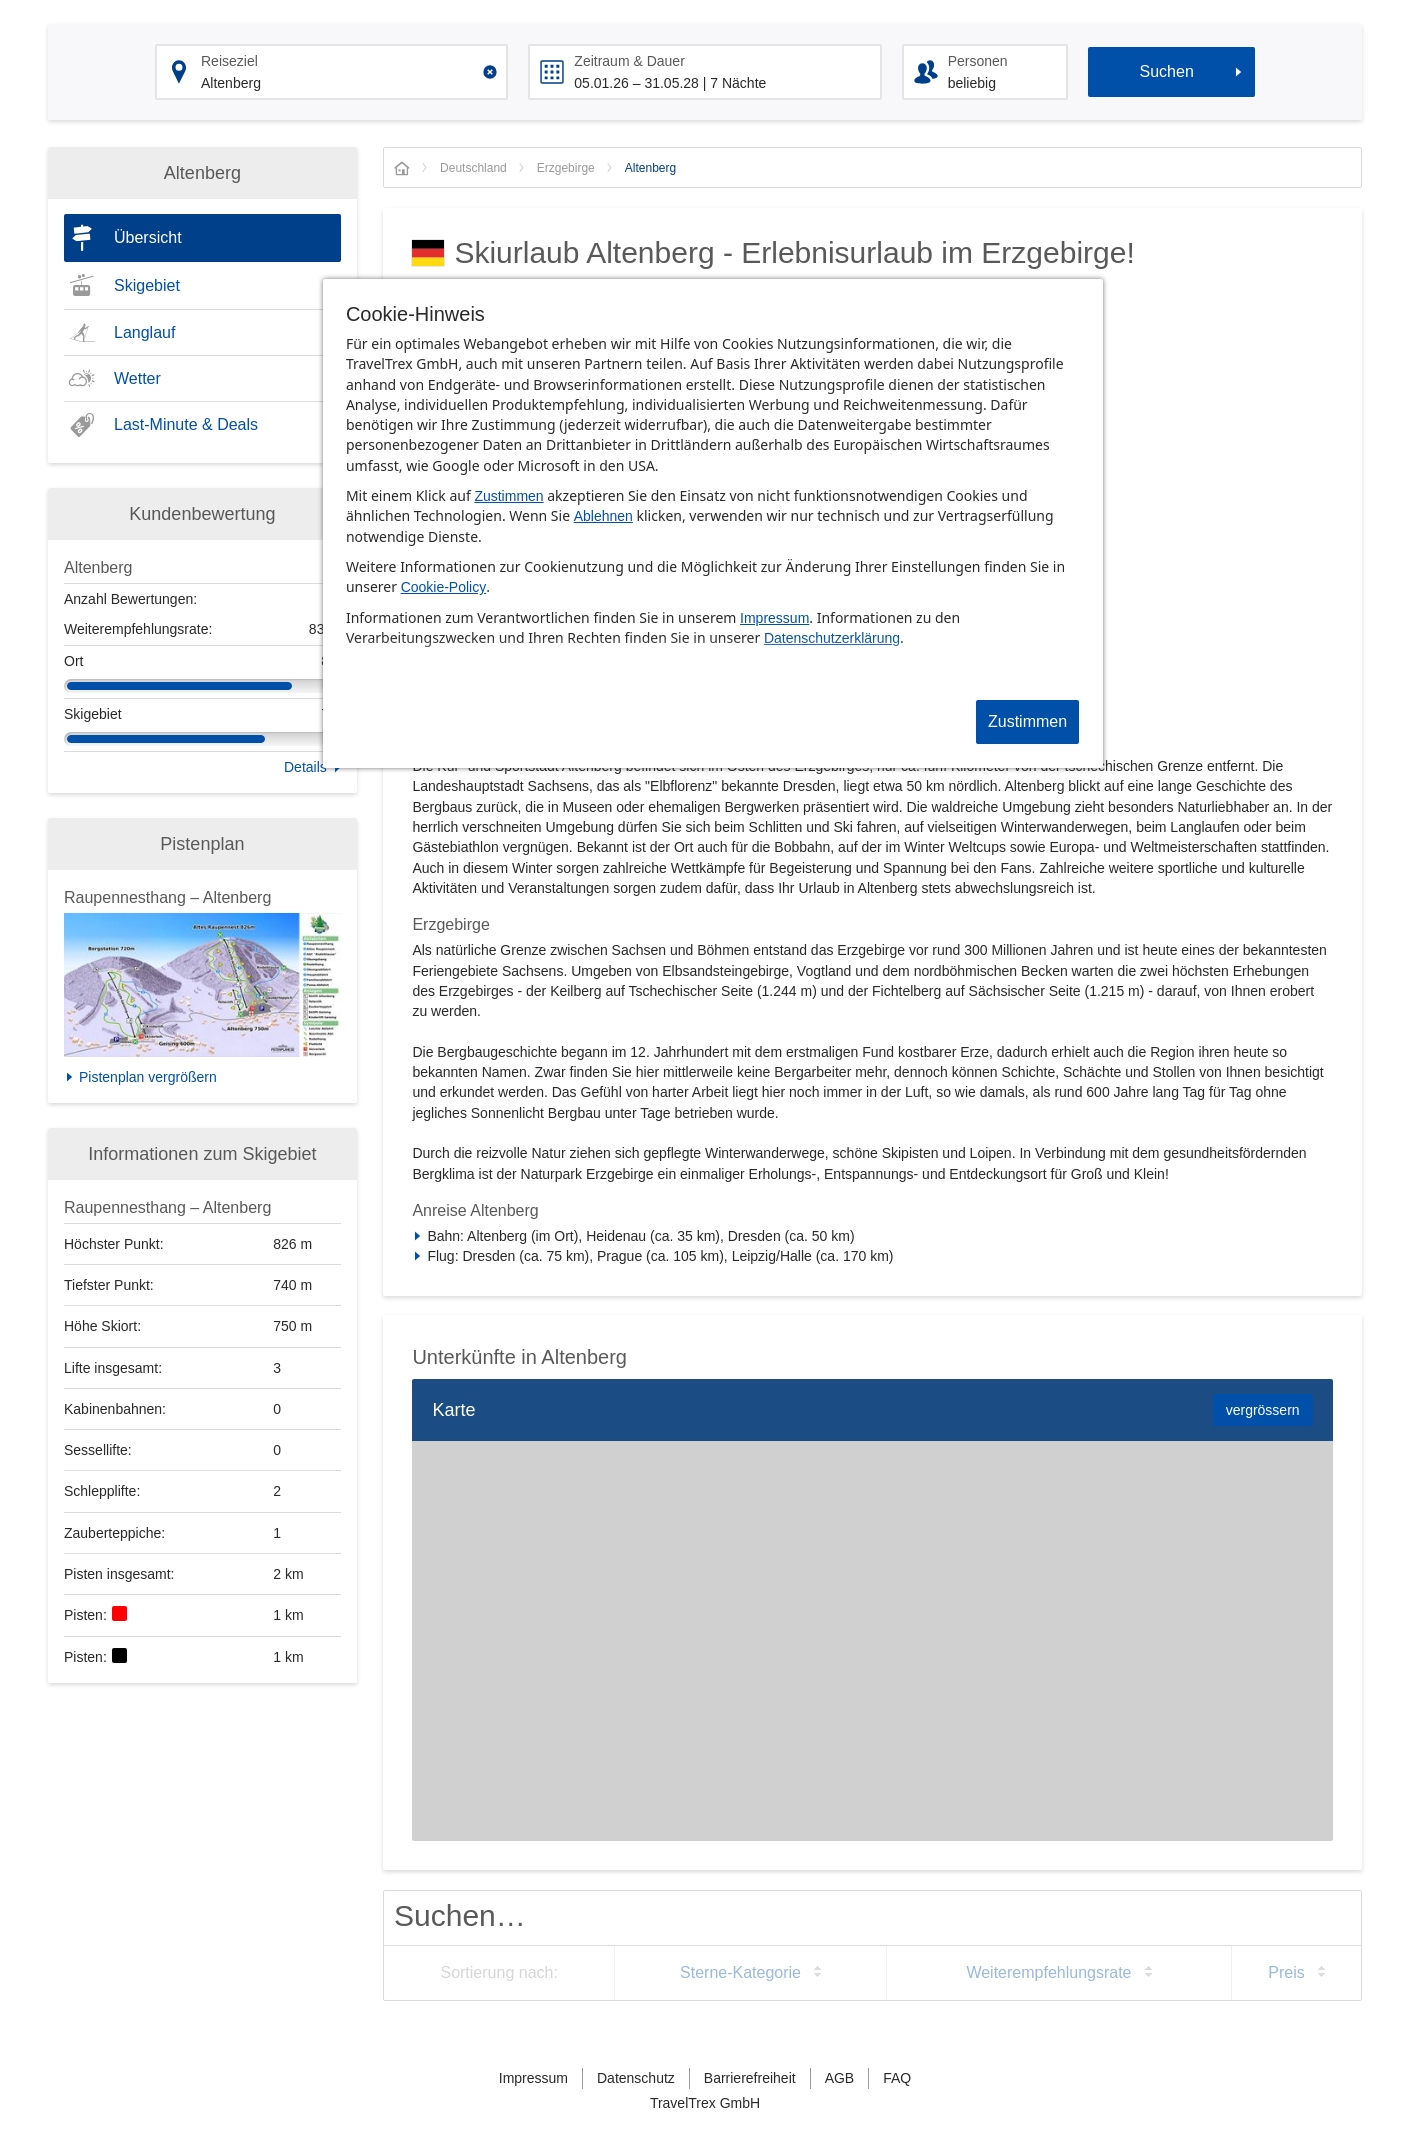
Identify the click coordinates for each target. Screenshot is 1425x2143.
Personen (978, 61)
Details (305, 767)
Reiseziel (229, 61)
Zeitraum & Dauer (629, 61)
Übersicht (148, 237)
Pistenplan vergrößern (148, 1077)
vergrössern (1263, 1410)
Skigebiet (147, 285)
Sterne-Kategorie (740, 1972)
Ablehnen (603, 516)
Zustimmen (508, 496)
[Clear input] (490, 72)
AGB (840, 2078)
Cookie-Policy (444, 587)
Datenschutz (636, 2078)
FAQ (897, 2078)
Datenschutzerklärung (832, 638)
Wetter (137, 378)
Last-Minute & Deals (186, 424)
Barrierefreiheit (750, 2078)
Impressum (774, 618)
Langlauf (144, 332)
